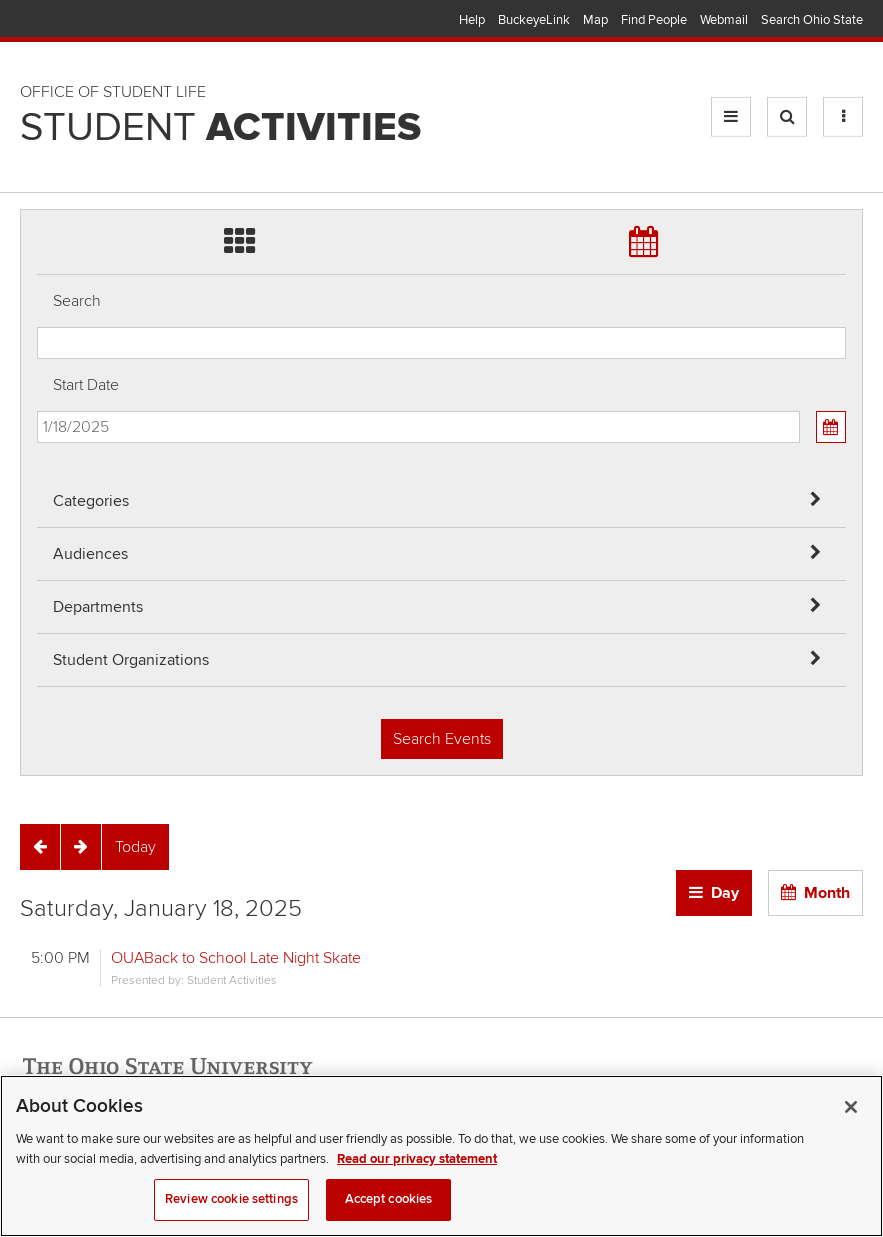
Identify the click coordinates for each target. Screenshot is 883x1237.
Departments (98, 607)
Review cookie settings (231, 1214)
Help (472, 20)
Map (595, 20)
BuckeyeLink (534, 20)
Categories (91, 501)
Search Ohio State (812, 20)
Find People (654, 20)
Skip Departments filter (37, 81)
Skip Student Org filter (37, 134)
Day (725, 893)
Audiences (90, 554)
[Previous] (40, 847)
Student (220, 128)
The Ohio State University (60, 21)
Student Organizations (131, 660)
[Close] (851, 1122)
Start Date (86, 385)
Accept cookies (389, 1214)
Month (827, 893)
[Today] (135, 847)
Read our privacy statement (417, 1173)
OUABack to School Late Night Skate (236, 958)
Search (77, 301)
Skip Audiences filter (37, 28)
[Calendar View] (831, 427)
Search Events (442, 739)
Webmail (724, 20)
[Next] (81, 847)
